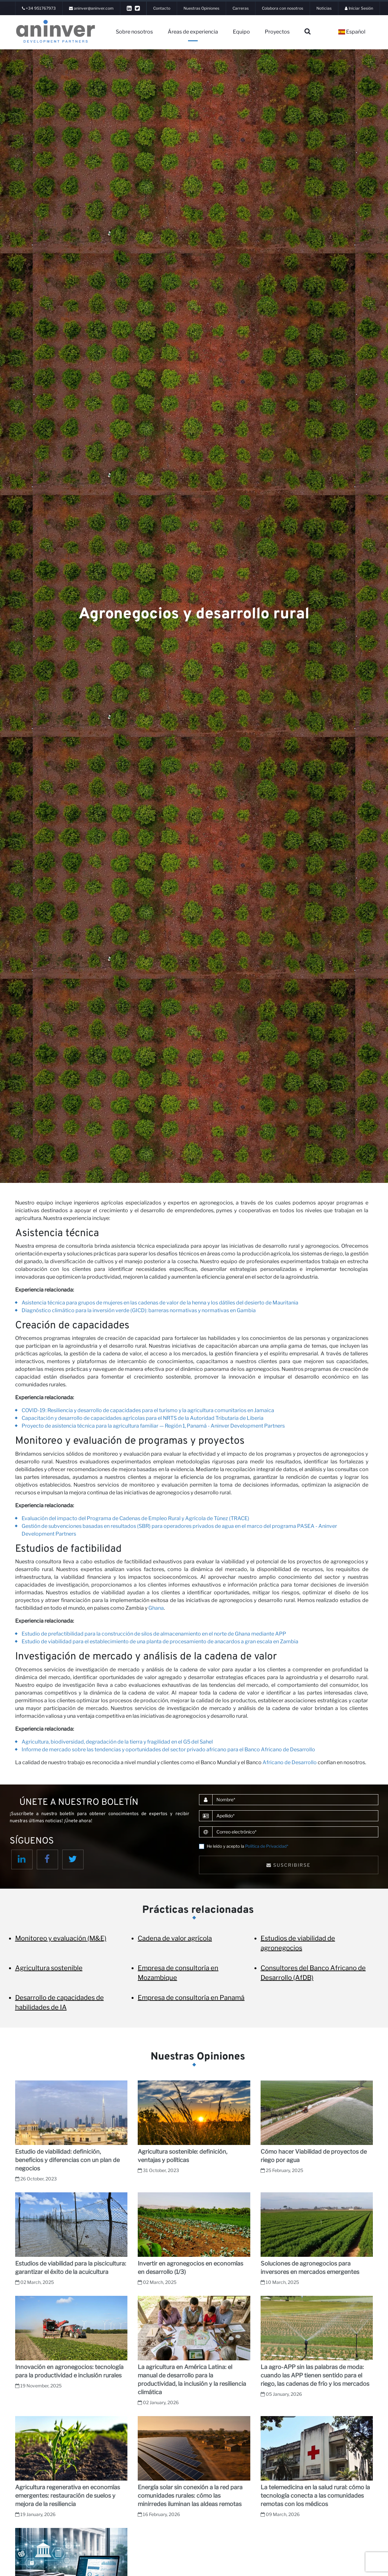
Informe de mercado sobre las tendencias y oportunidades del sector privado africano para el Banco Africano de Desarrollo (168, 1749)
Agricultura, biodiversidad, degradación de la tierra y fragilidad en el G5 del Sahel (117, 1742)
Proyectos (277, 32)
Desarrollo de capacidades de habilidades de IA (59, 2002)
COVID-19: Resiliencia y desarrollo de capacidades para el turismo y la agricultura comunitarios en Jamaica (148, 1410)
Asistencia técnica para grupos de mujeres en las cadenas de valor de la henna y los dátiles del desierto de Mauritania (160, 1303)
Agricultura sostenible (49, 1968)
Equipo (241, 32)
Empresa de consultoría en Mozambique (178, 1972)
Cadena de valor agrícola (175, 1938)
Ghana (156, 1608)
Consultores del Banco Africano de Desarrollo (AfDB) (313, 1972)
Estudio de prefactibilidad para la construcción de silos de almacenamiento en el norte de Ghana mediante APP (154, 1634)
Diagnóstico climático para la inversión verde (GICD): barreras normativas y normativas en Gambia (139, 1310)
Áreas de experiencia (193, 32)
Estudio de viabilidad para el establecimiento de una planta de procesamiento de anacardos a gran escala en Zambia (160, 1641)
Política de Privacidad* (266, 1846)
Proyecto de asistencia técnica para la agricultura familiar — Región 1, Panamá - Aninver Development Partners (153, 1426)
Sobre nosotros (134, 32)
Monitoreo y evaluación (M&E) (60, 1938)
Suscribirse (288, 1865)
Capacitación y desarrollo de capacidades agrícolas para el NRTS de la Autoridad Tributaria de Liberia (143, 1418)
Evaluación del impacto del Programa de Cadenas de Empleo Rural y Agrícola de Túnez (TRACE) (135, 1518)
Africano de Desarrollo (290, 1762)
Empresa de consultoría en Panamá (191, 1997)
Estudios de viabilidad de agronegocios (298, 1943)
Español (351, 32)
